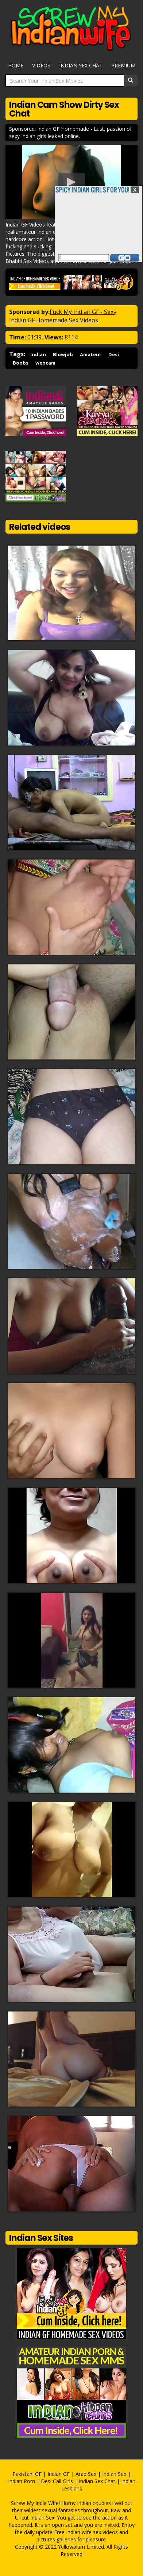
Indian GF (58, 2473)
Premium (123, 65)
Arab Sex (86, 2473)
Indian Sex (114, 2473)
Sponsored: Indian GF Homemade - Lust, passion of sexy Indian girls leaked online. (70, 132)
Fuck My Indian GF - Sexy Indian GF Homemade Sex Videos (62, 316)
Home (15, 65)
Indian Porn (21, 2481)
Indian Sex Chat (81, 65)
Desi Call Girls (57, 2481)
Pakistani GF (27, 2473)
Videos (41, 65)
